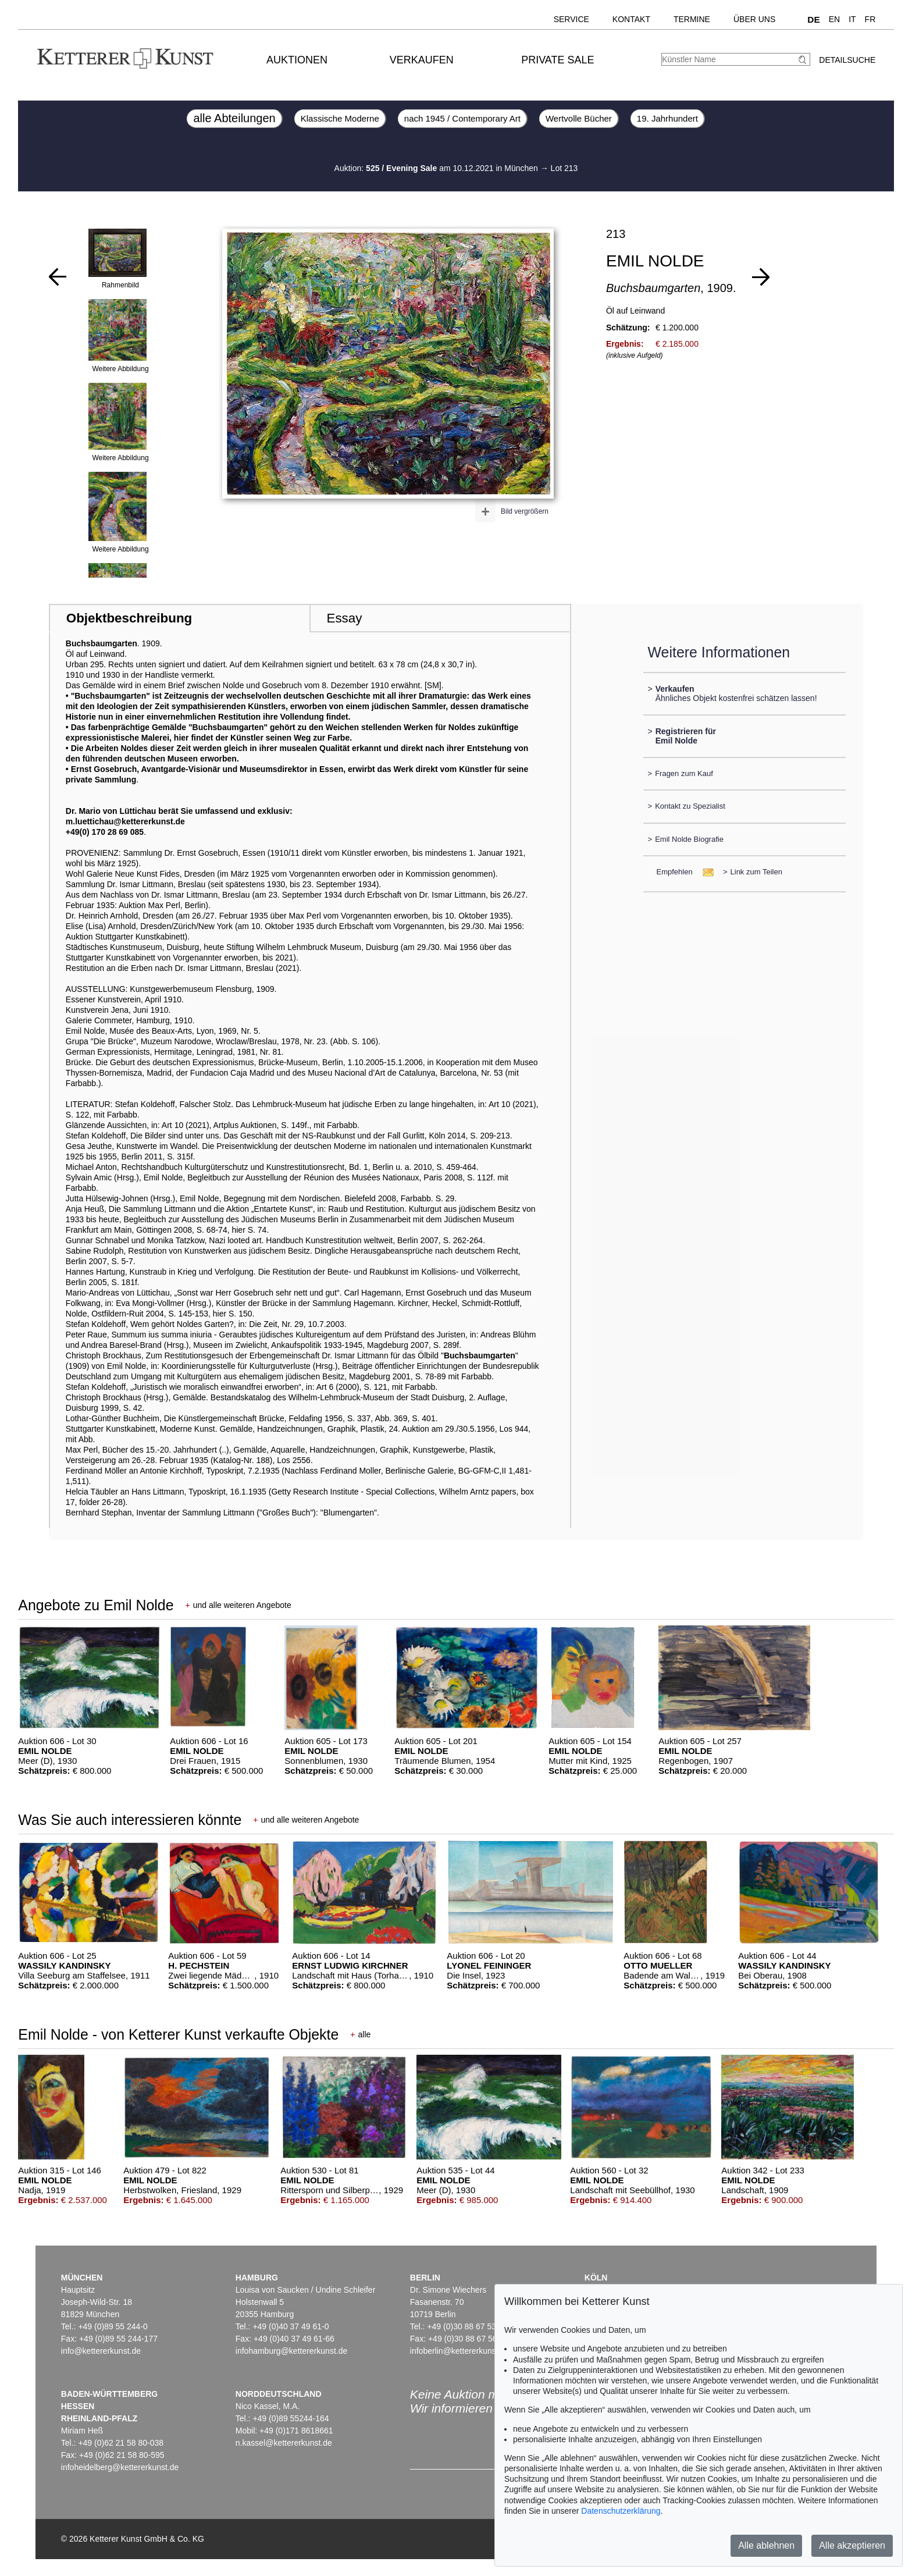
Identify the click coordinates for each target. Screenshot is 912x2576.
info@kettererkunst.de (101, 2351)
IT (852, 19)
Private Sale (557, 60)
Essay (344, 618)
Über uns (754, 19)
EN (834, 19)
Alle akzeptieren (852, 2545)
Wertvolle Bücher (579, 118)
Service (571, 19)
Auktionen (296, 60)
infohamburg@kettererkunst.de (291, 2351)
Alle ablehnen (766, 2545)
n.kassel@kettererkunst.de (284, 2442)
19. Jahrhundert (667, 118)
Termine (692, 19)
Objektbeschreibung (129, 618)
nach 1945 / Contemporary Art (462, 118)
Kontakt (631, 19)
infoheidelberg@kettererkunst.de (120, 2467)
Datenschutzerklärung (620, 2510)
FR (870, 19)
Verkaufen (422, 60)
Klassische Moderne (340, 118)
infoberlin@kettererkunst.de (460, 2351)
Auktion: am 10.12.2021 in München (437, 168)
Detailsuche (847, 60)
